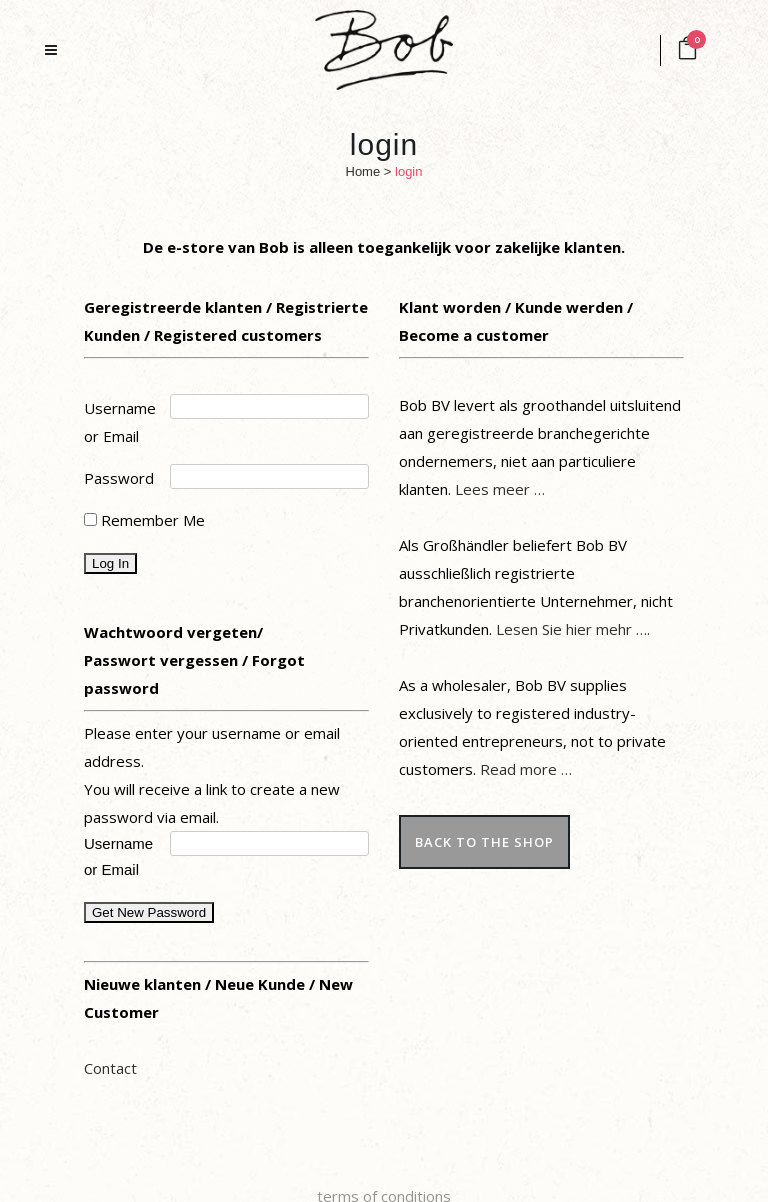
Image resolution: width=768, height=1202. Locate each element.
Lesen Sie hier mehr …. (573, 629)
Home (363, 171)
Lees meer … (500, 489)
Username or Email (120, 422)
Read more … (526, 769)
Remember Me (144, 520)
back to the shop (484, 842)
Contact (110, 1068)
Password (119, 478)
